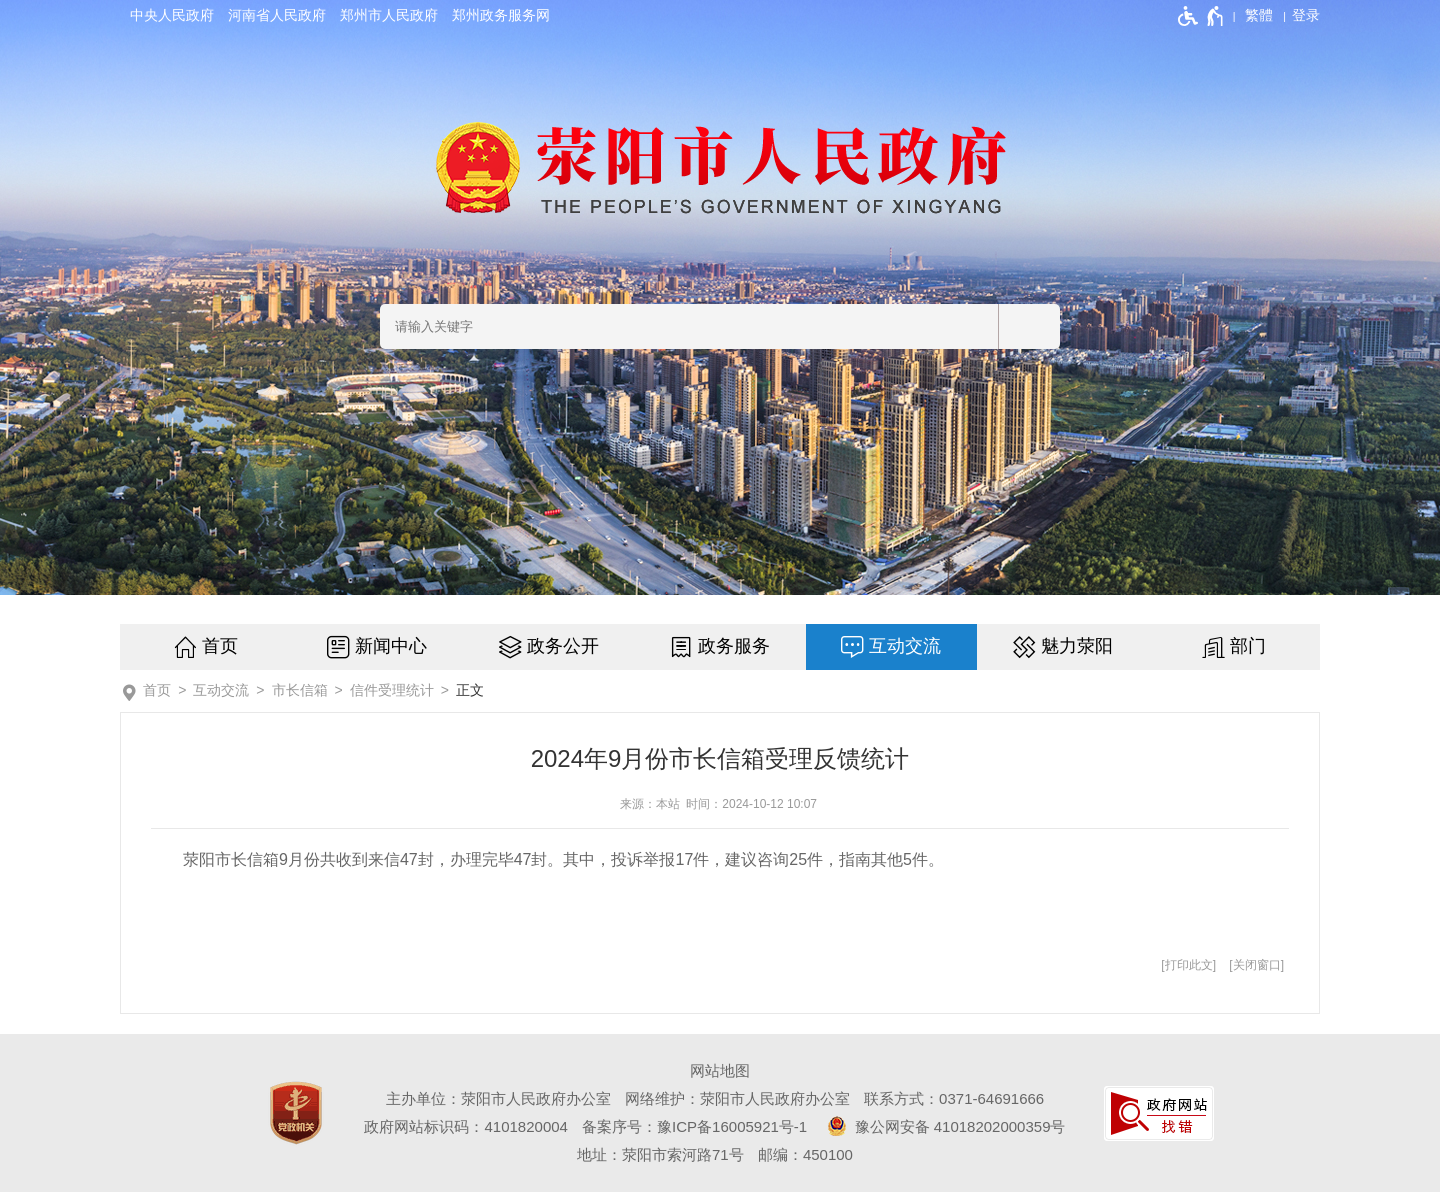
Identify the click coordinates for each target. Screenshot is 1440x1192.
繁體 (1259, 15)
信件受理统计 (392, 690)
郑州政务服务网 (501, 15)
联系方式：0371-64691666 (954, 1098)
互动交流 (905, 646)
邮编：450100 (805, 1154)
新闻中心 (391, 646)
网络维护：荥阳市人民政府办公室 (737, 1098)
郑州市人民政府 (389, 15)
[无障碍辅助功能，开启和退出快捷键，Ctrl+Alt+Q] (1201, 16)
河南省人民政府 (277, 15)
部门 (1248, 646)
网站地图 (720, 1070)
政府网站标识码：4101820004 (465, 1126)
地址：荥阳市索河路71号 (660, 1154)
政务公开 (563, 646)
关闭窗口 (1257, 965)
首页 (220, 646)
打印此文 (1189, 965)
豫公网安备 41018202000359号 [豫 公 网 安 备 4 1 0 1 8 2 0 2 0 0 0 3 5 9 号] (943, 1126)
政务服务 (734, 646)
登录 (1306, 15)
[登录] (1306, 15)
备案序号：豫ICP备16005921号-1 (694, 1126)
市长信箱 (300, 690)
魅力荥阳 (1077, 646)
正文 (470, 690)
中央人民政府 (172, 15)
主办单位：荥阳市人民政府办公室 (498, 1098)
